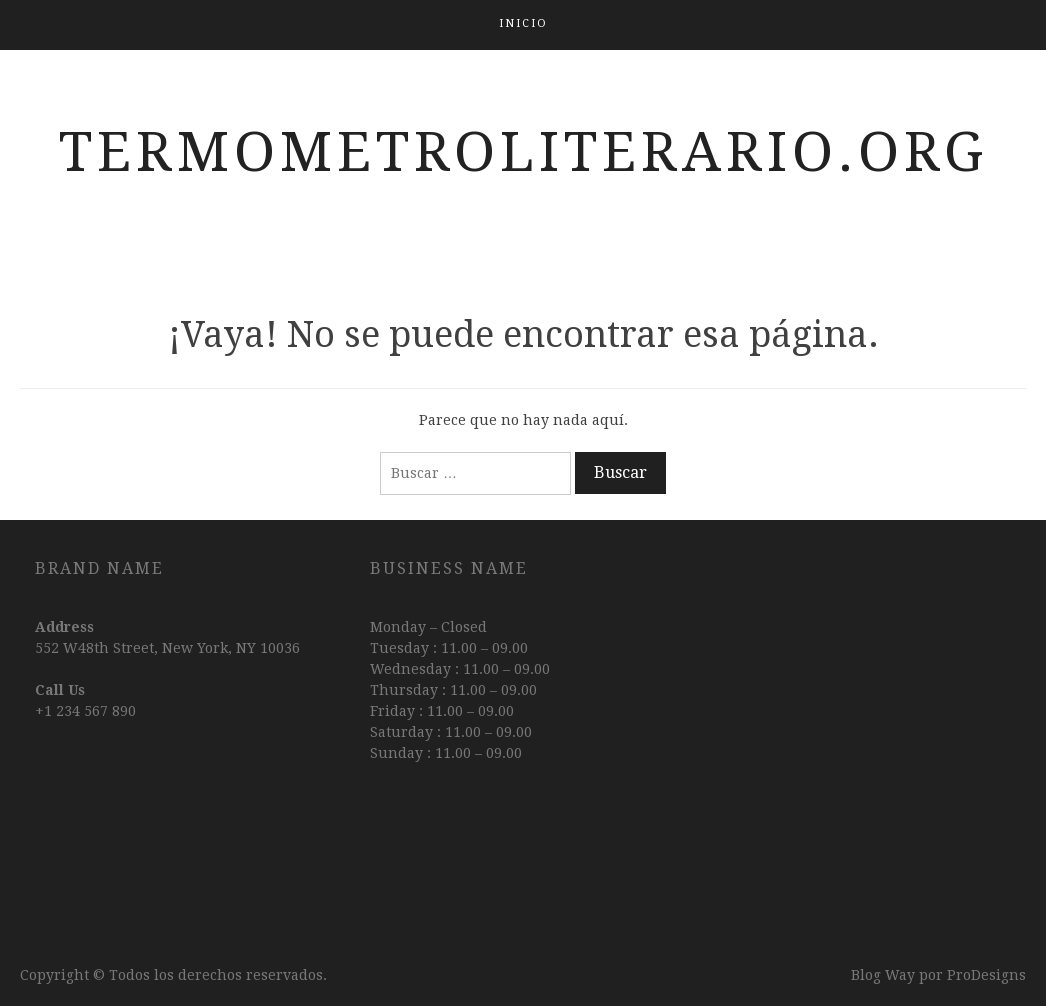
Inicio (523, 23)
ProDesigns (986, 975)
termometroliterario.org (523, 152)
